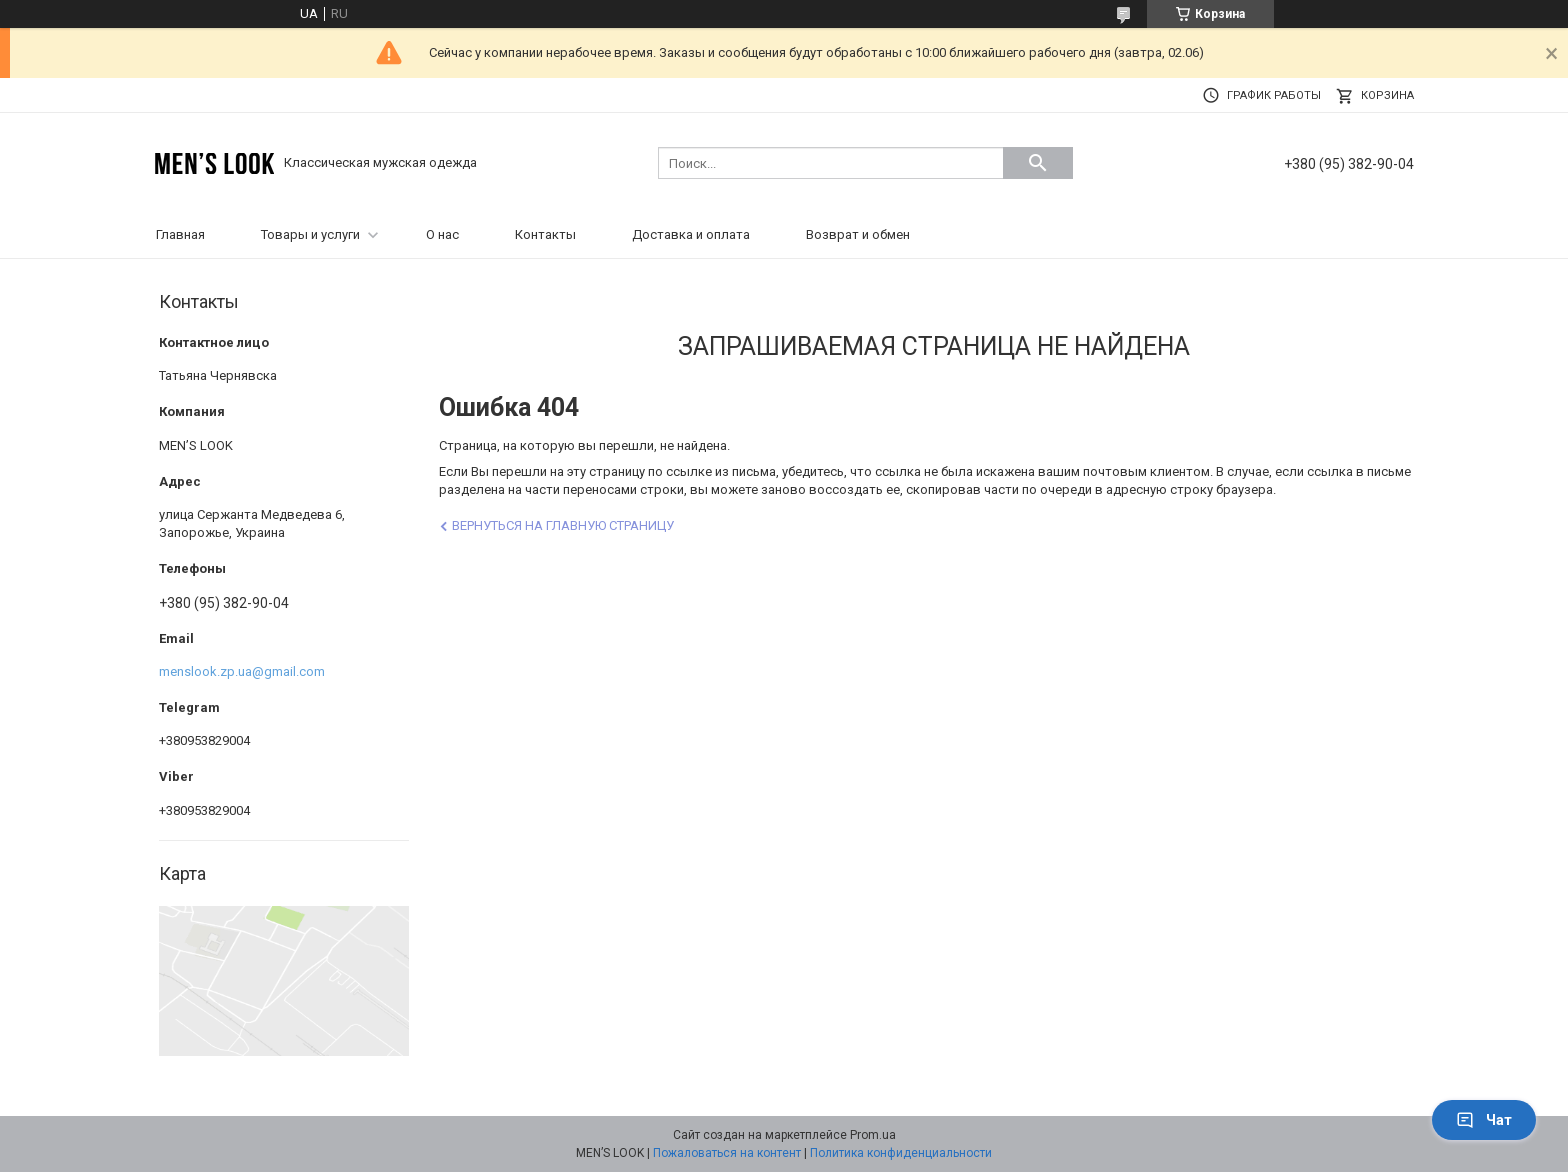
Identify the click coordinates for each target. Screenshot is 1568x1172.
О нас (442, 234)
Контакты (545, 234)
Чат (1484, 1120)
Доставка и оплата (691, 234)
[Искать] (1038, 163)
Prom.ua (873, 1135)
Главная (180, 234)
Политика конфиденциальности (901, 1153)
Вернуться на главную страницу (563, 525)
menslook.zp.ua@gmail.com (242, 671)
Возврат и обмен (858, 234)
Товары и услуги (310, 234)
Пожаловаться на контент (727, 1153)
